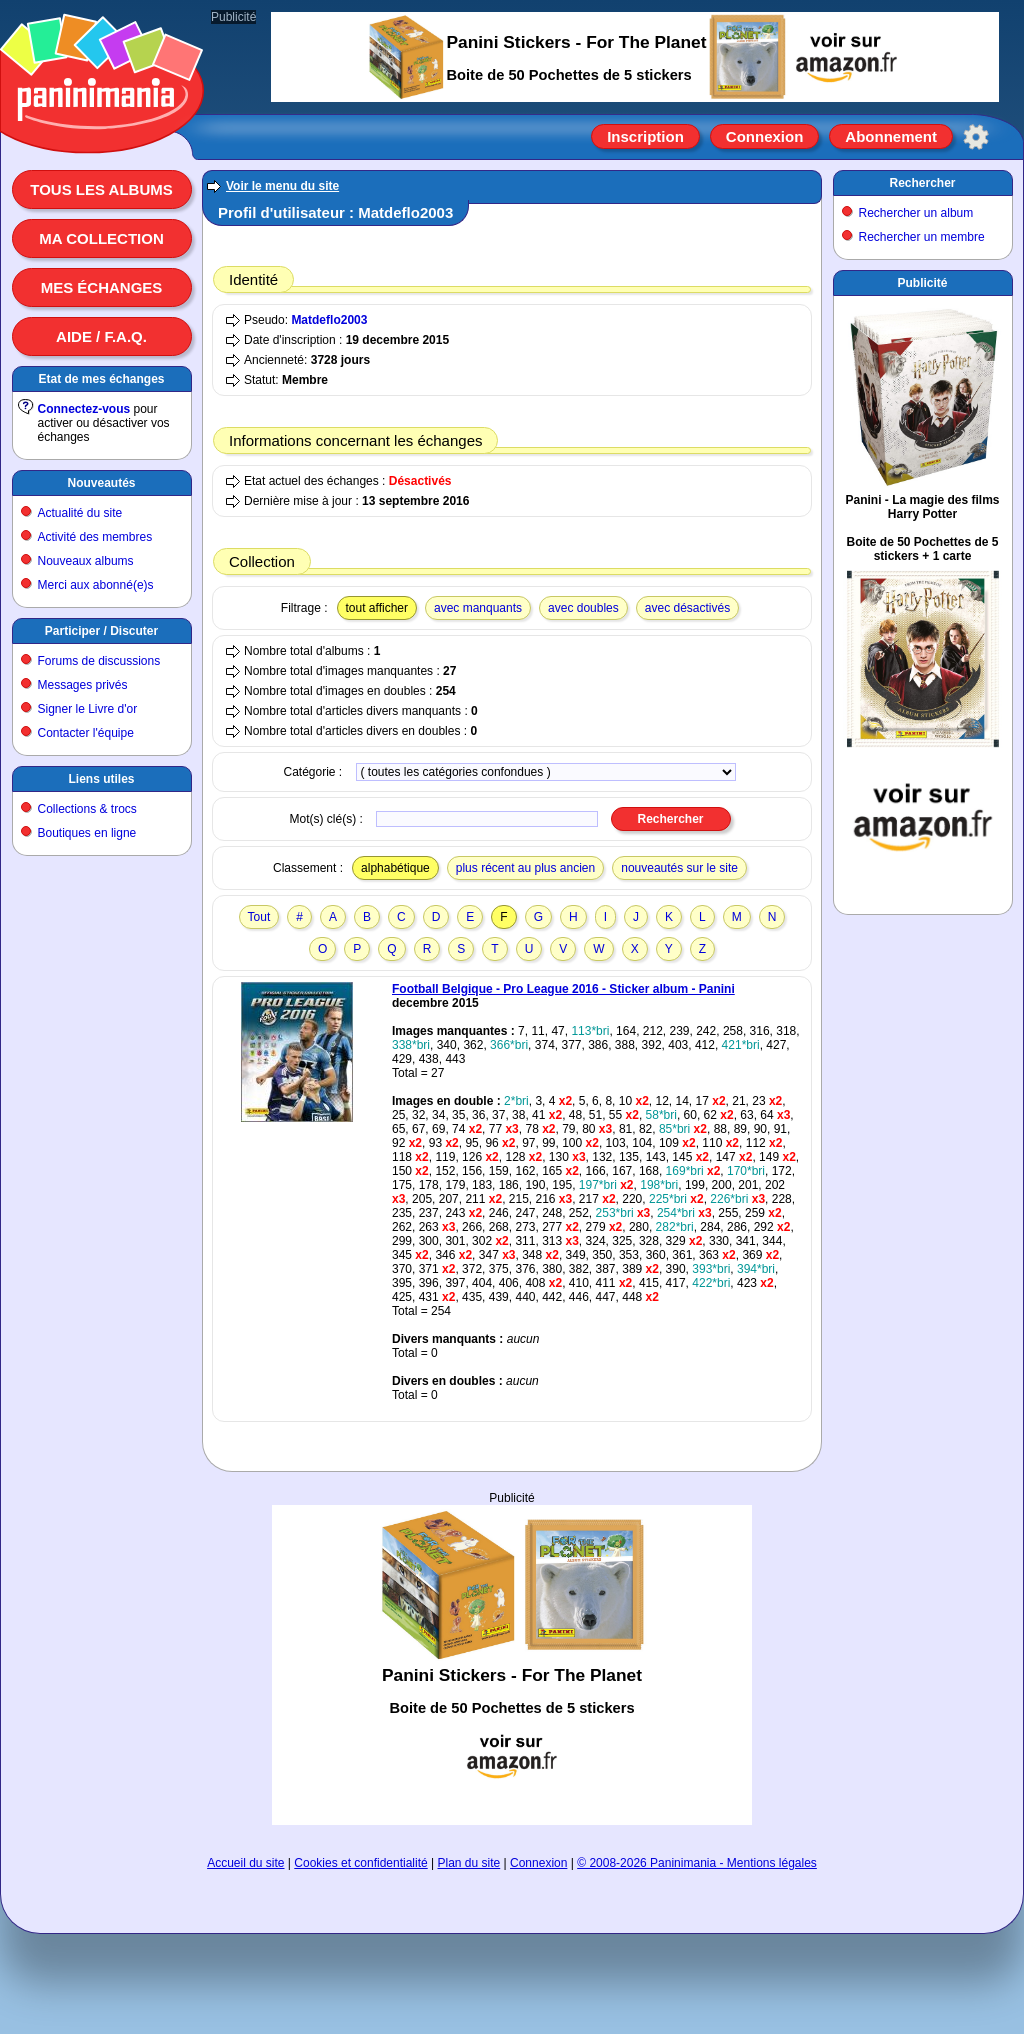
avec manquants (478, 608)
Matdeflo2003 (329, 320)
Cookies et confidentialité (360, 1863)
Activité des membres (95, 537)
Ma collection (101, 238)
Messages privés (83, 685)
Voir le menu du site (282, 186)
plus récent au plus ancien (525, 868)
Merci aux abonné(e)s (96, 585)
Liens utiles (101, 779)
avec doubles (583, 608)
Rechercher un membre (922, 237)
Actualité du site (80, 513)
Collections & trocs (87, 809)
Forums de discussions (99, 661)
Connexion (765, 136)
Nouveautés (101, 483)
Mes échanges (102, 287)
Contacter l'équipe (86, 733)
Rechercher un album (916, 213)
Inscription (645, 136)
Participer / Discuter (101, 631)
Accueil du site (245, 1863)
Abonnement (891, 136)
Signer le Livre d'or (88, 709)
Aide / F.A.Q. (101, 336)
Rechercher (922, 183)
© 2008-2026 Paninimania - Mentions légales (697, 1863)
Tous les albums (101, 189)
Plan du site (469, 1863)
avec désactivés (687, 608)
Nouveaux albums (86, 561)
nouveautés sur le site (679, 868)
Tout (259, 917)
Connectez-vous (84, 409)
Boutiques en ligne (87, 833)
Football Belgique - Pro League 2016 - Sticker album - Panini (563, 989)
